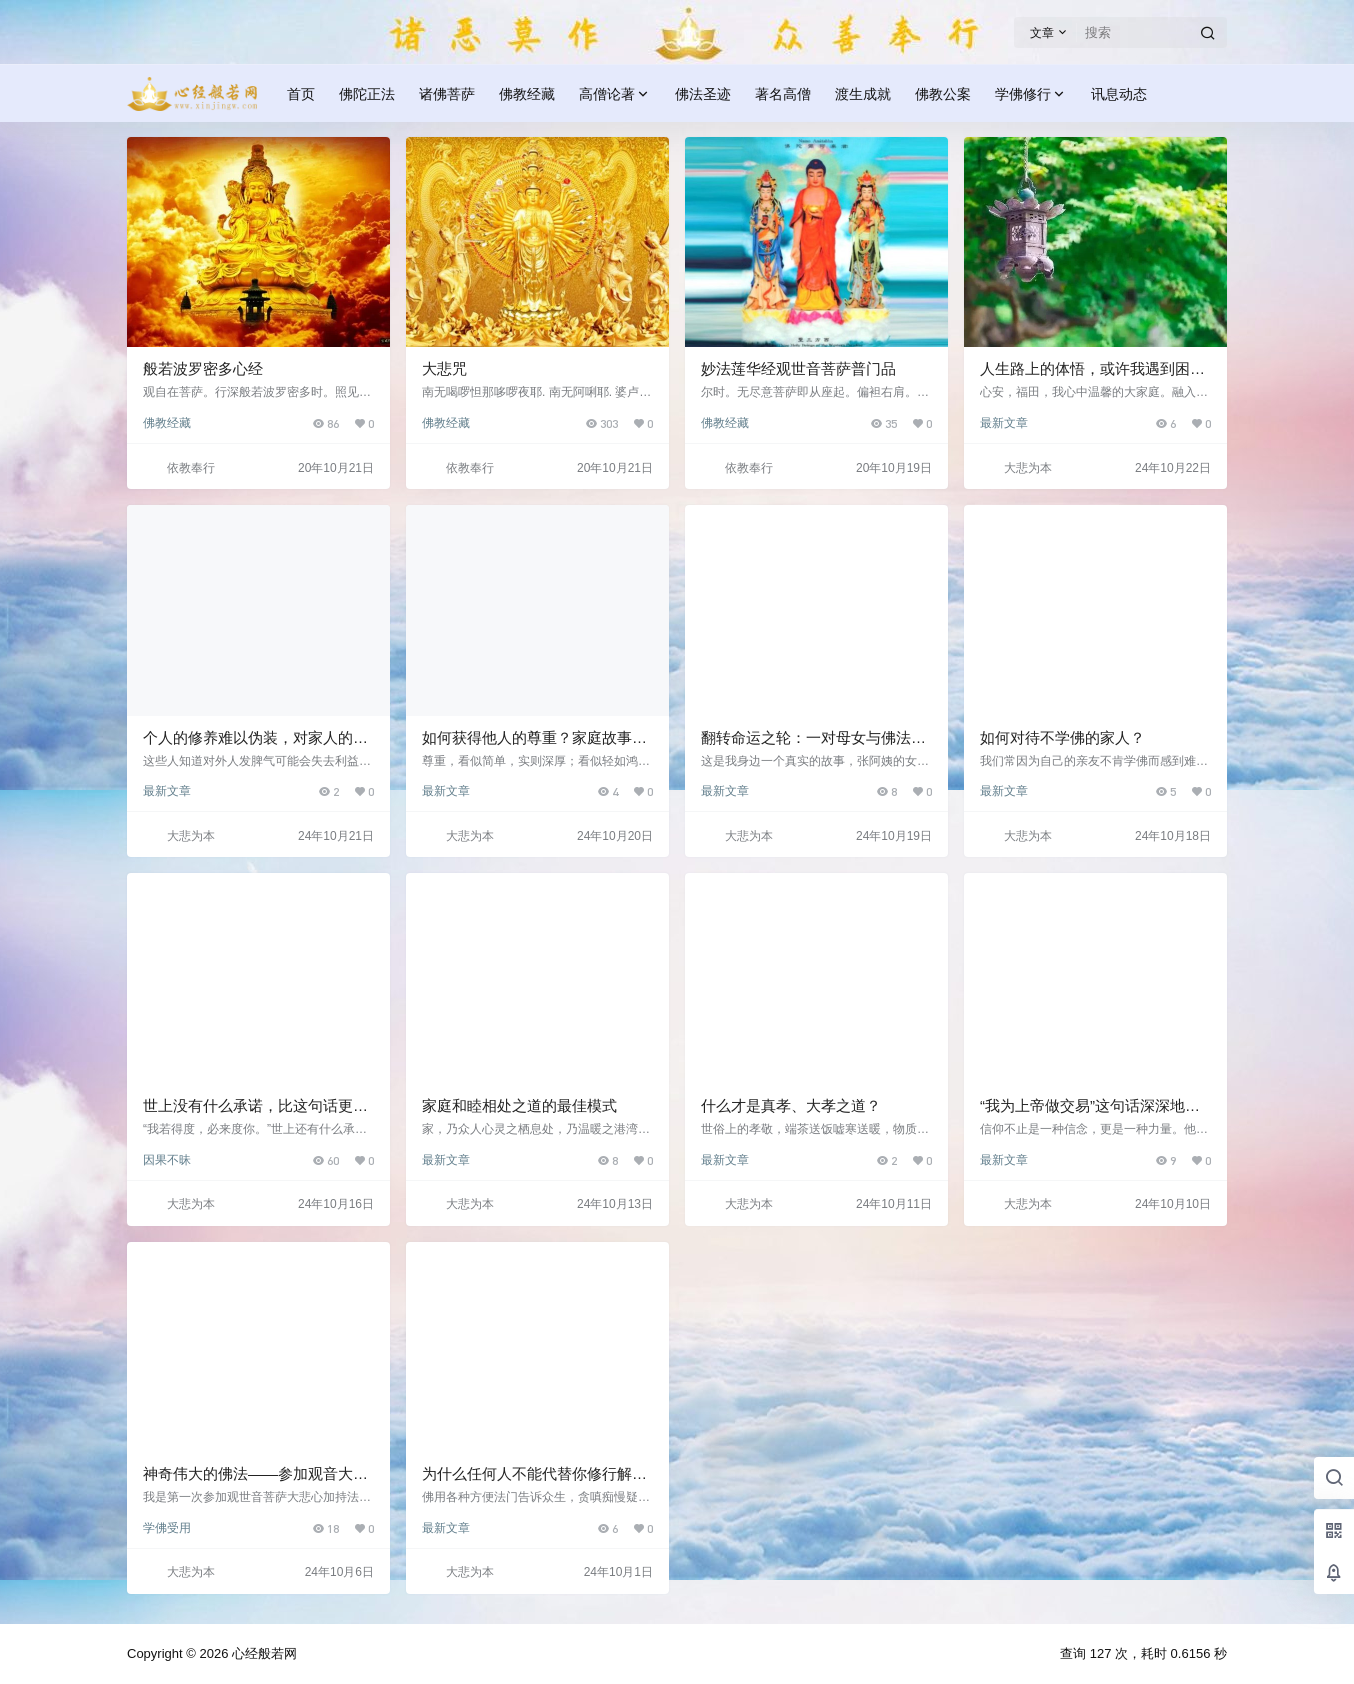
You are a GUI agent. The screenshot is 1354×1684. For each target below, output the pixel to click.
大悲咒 (444, 368)
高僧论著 (615, 94)
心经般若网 (262, 1653)
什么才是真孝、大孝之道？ (791, 1105)
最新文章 (1004, 423)
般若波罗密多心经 (203, 368)
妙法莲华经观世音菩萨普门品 (798, 368)
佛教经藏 (167, 423)
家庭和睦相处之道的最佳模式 (519, 1105)
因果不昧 (167, 1160)
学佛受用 (167, 1528)
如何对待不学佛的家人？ (1062, 737)
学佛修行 (1031, 94)
